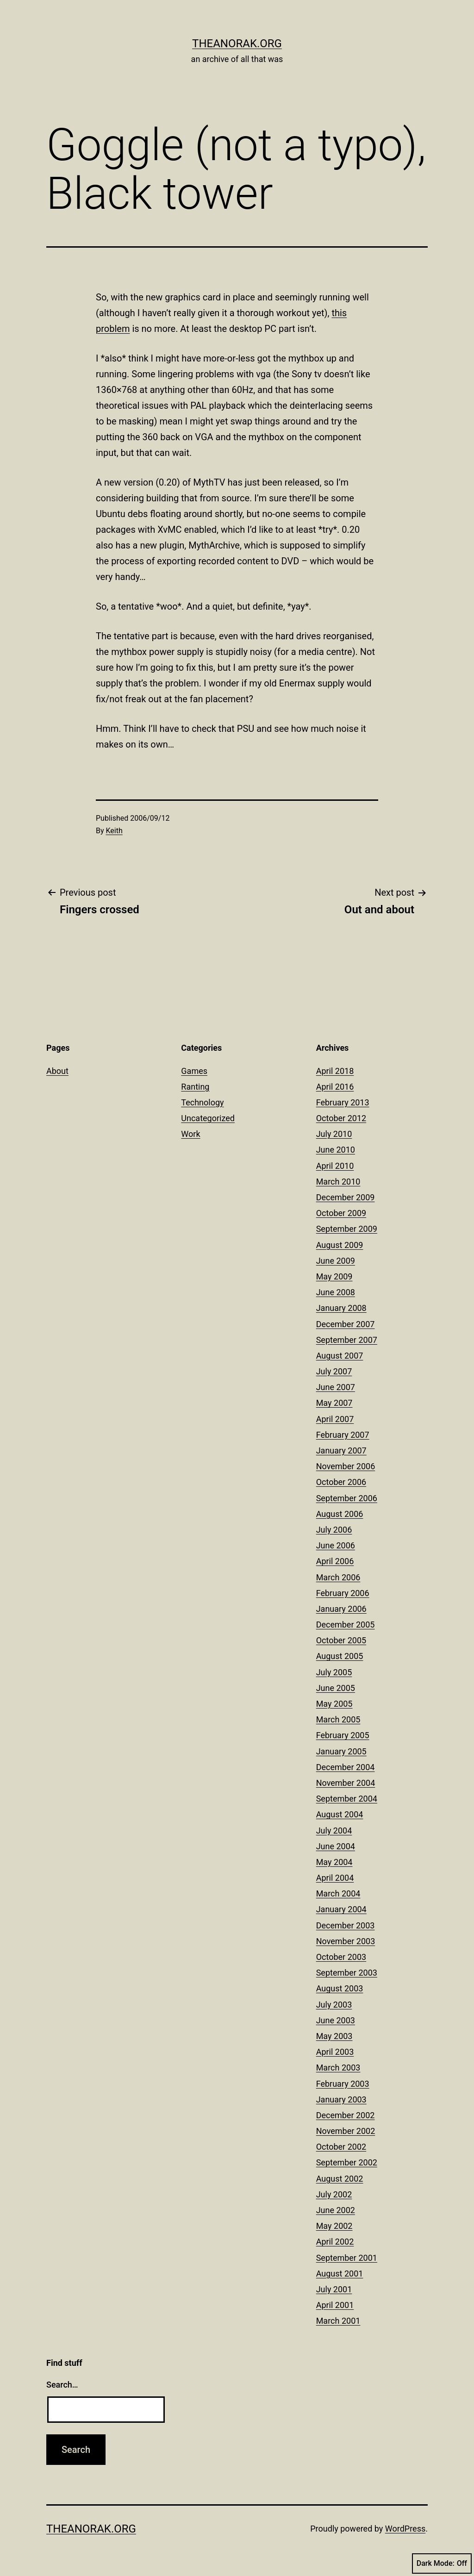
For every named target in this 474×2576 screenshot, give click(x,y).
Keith (114, 830)
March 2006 (338, 1577)
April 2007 (335, 1419)
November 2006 (345, 1466)
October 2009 (341, 1213)
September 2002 (346, 2162)
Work (190, 1134)
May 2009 (334, 1276)
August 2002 (339, 2178)
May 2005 (334, 1704)
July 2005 (334, 1672)
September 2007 (346, 1340)
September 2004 (346, 1798)
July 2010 (334, 1134)
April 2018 (335, 1071)
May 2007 (334, 1403)
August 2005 (339, 1656)
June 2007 (335, 1387)
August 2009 (339, 1245)
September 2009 (346, 1229)
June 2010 (335, 1149)
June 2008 (335, 1292)
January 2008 (341, 1308)
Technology (202, 1102)
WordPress (405, 2528)
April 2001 (335, 2305)
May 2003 (334, 2036)
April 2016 (335, 1087)
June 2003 (335, 2020)
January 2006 (341, 1609)
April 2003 (335, 2052)
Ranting (195, 1087)
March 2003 (338, 2067)
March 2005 (338, 1719)
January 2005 (341, 1751)
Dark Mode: (442, 2563)
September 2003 (346, 1972)
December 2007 (345, 1324)
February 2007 (342, 1435)
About (57, 1071)
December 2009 (345, 1197)
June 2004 (335, 1846)
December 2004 (345, 1767)
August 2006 (339, 1514)
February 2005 (342, 1735)
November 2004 (345, 1783)
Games (194, 1071)
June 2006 (335, 1545)
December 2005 (345, 1624)
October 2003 (341, 1957)
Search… (62, 2384)
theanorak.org (237, 43)
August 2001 (339, 2273)
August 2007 (339, 1355)
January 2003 (341, 2099)
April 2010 (335, 1166)
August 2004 (339, 1814)
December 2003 (345, 1925)
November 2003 (345, 1941)
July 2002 (334, 2194)
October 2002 (341, 2147)
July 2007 (334, 1371)
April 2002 (335, 2241)
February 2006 (342, 1593)
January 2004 (341, 1909)
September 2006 (346, 1498)
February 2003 (342, 2084)
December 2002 (345, 2115)
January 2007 (341, 1450)
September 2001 (346, 2258)
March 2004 (338, 1893)
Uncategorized (208, 1118)
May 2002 (334, 2226)
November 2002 (345, 2131)
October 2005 (341, 1640)
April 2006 (335, 1561)
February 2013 (342, 1102)
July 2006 (334, 1529)
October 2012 (341, 1118)
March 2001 (338, 2321)
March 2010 (338, 1181)
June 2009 (335, 1261)
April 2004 (335, 1878)
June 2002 (335, 2210)
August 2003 (339, 1988)
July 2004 (334, 1830)
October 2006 (341, 1482)
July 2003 (334, 2004)
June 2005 (335, 1688)
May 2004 (334, 1862)
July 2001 (334, 2289)
